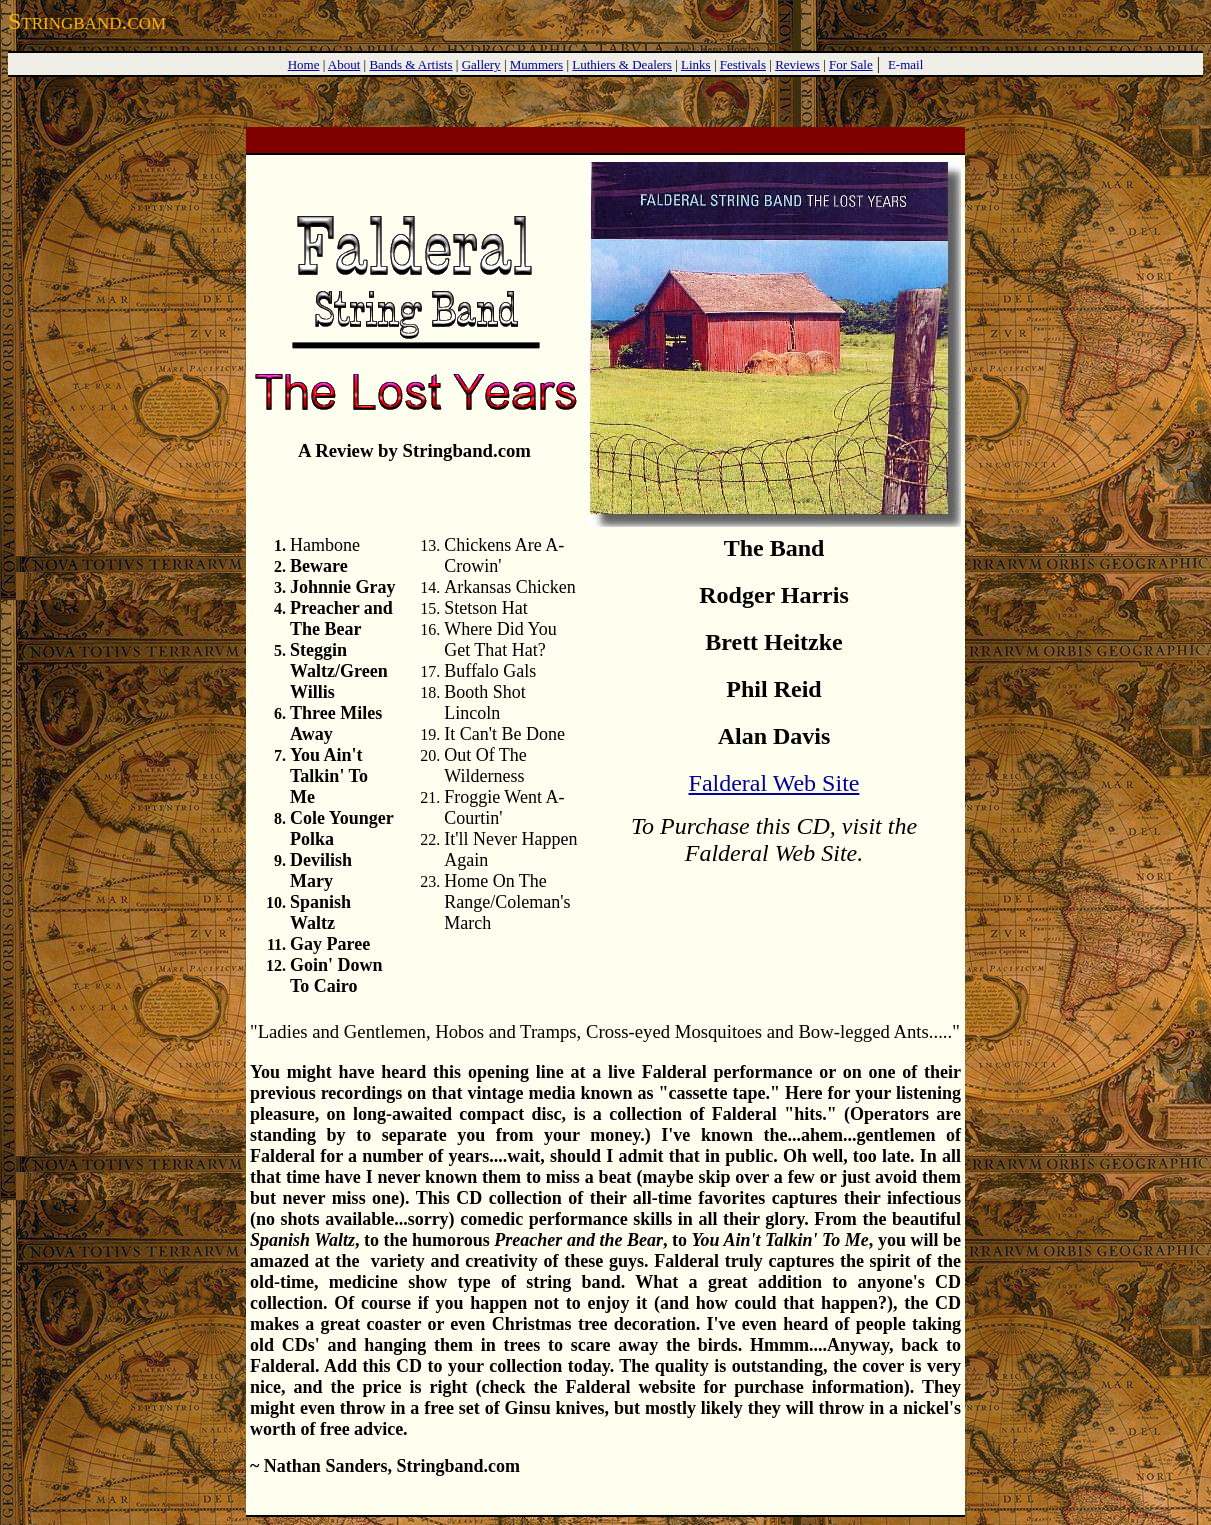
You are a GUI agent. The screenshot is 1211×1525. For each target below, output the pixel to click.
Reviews (797, 64)
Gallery (481, 64)
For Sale (851, 64)
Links (696, 64)
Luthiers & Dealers (622, 64)
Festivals (743, 64)
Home (304, 64)
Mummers (536, 64)
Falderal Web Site (774, 783)
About (344, 64)
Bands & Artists (410, 64)
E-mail (905, 64)
